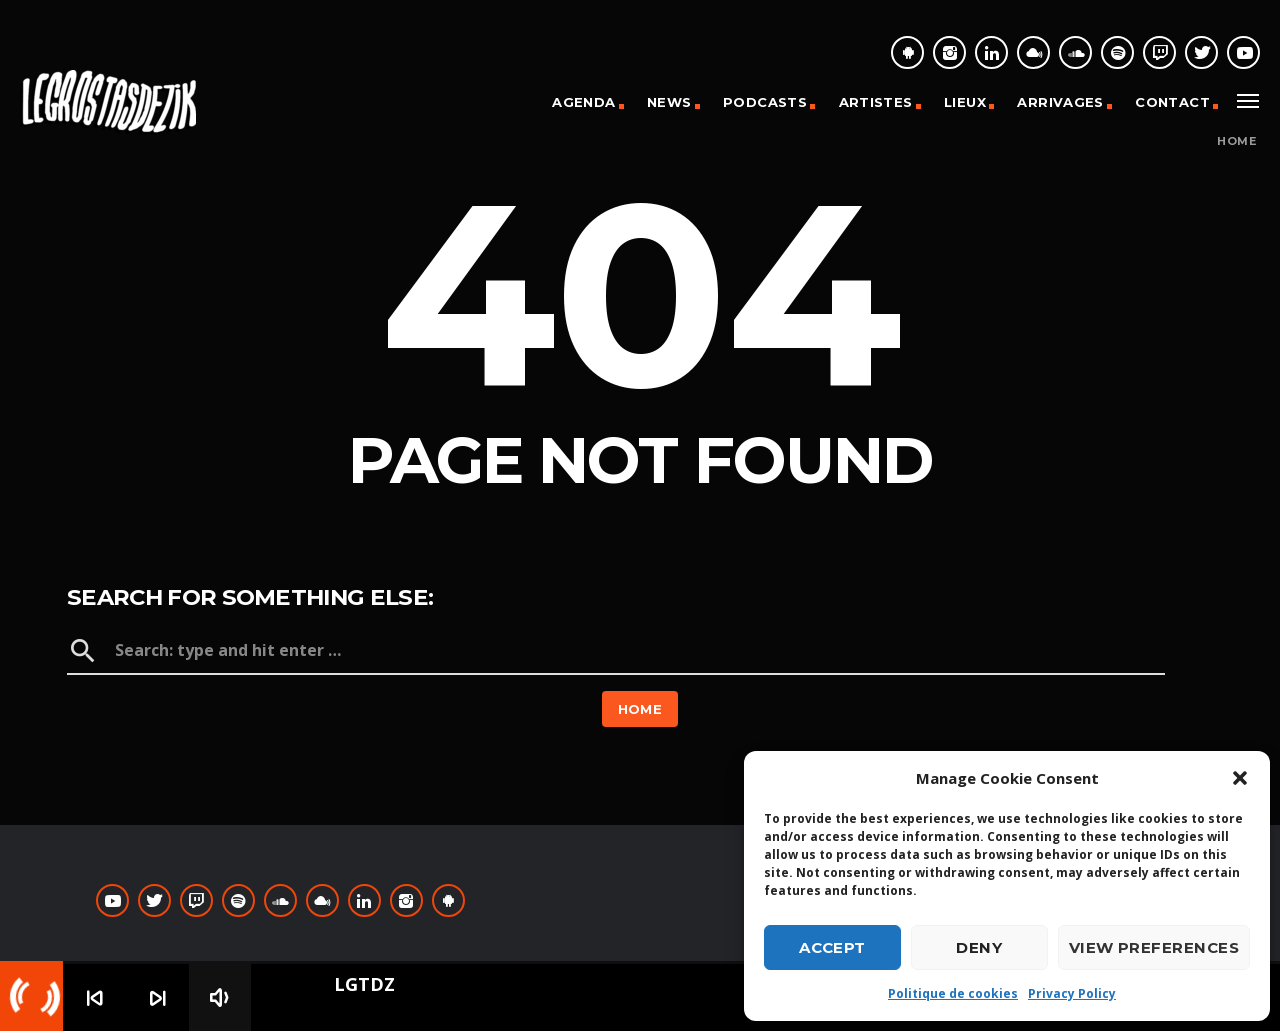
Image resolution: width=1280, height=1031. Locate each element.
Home (1236, 141)
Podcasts (765, 102)
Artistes (876, 102)
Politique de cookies (953, 993)
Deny (979, 947)
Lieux (965, 102)
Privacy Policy (1072, 993)
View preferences (1154, 947)
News (669, 102)
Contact (1172, 102)
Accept (832, 947)
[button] (1240, 778)
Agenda (583, 102)
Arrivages (1060, 102)
